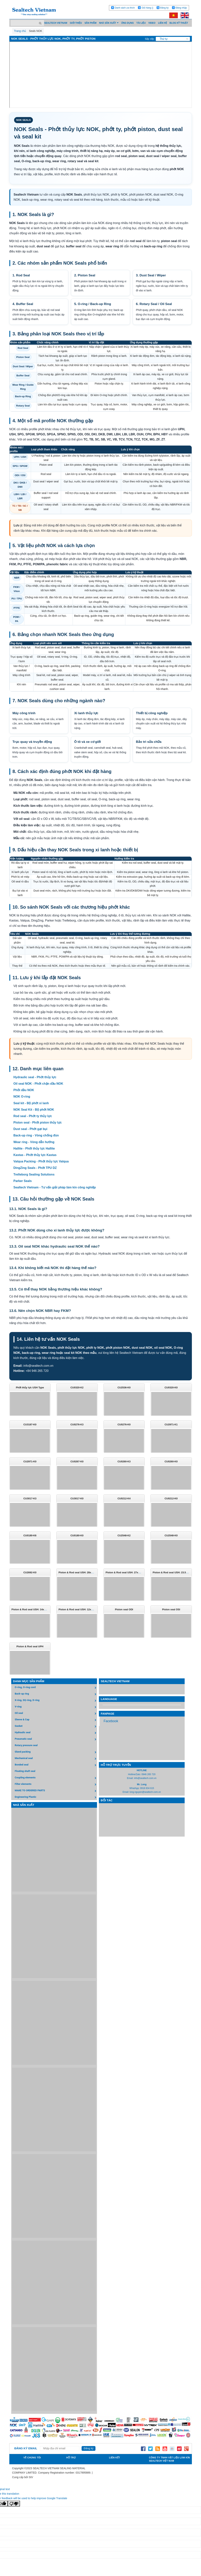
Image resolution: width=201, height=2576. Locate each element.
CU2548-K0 (171, 1517)
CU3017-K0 (76, 1484)
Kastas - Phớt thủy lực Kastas (35, 1155)
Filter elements (56, 1748)
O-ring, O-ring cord (56, 1651)
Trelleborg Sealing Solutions (34, 1174)
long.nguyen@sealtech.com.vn (145, 1755)
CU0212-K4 (124, 1484)
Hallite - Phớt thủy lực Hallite (34, 1148)
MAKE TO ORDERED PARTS (56, 1754)
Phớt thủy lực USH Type (30, 1387)
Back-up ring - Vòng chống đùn (36, 1135)
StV (31, 2440)
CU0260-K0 (171, 1452)
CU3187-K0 (30, 1420)
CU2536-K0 (124, 1387)
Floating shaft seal (25, 1734)
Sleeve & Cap (56, 1683)
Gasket (56, 1690)
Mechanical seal (56, 1722)
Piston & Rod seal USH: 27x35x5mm (127, 1549)
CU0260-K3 (124, 1452)
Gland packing (56, 1716)
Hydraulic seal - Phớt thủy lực (35, 1077)
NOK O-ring (22, 1096)
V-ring (56, 1670)
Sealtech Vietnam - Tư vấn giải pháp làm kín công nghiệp (55, 1187)
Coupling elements (56, 1741)
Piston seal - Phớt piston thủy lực (38, 1122)
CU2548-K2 (124, 1517)
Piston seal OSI (171, 1582)
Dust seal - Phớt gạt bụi (30, 1129)
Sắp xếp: (150, 38)
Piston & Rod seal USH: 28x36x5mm (80, 1549)
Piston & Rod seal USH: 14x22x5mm (32, 1582)
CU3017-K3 (30, 1484)
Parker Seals (23, 1181)
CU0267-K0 (76, 1452)
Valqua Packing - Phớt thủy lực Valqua (41, 1161)
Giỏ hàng (147, 7)
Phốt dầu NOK (24, 1090)
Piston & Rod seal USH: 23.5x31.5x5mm (176, 1549)
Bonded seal (56, 1728)
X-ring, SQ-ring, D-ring (56, 1664)
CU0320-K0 (171, 1387)
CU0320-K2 (76, 1387)
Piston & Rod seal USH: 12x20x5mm (80, 1582)
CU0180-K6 (30, 1517)
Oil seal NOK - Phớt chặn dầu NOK (38, 1083)
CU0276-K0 (124, 1420)
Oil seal (56, 1677)
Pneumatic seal (56, 1703)
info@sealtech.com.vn (145, 1741)
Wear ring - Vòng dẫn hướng (34, 1142)
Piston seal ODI (124, 1582)
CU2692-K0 (30, 1549)
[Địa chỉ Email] (59, 2412)
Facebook (111, 1685)
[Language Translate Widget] (142, 1668)
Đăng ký (164, 7)
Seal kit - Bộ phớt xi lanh (31, 1103)
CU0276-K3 (76, 1420)
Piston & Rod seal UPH (29, 1614)
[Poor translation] (14, 2467)
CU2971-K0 (30, 1452)
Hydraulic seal (56, 1696)
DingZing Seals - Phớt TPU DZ (35, 1167)
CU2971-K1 (171, 1420)
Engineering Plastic (56, 1761)
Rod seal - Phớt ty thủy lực (33, 1116)
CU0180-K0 (76, 1517)
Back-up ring (56, 1658)
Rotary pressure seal (26, 1708)
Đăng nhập (181, 7)
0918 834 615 (147, 1751)
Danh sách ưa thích (125, 7)
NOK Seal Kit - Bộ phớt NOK (34, 1109)
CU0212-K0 (171, 1484)
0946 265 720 (148, 1737)
